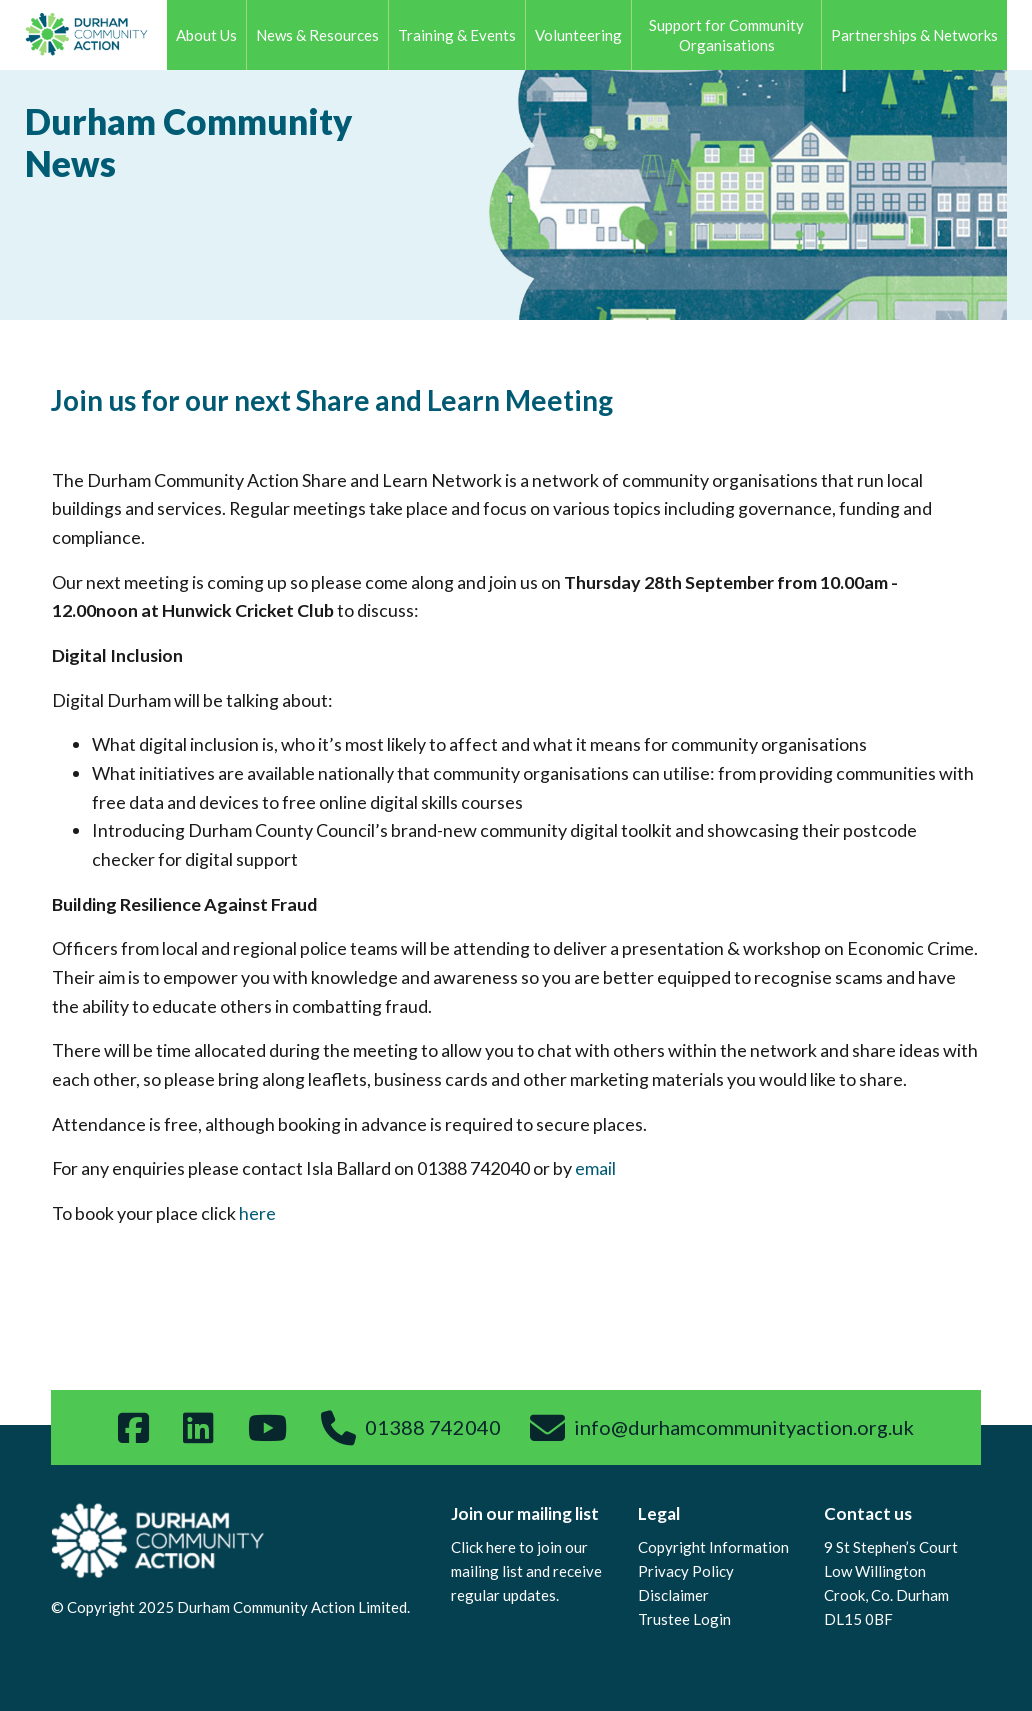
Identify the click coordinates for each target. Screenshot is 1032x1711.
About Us (206, 35)
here (257, 1213)
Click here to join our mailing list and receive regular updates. (526, 1571)
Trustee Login (684, 1619)
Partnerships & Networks (914, 35)
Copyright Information (713, 1547)
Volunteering (578, 35)
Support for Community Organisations (726, 35)
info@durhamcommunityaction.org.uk (744, 1427)
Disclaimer (673, 1595)
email (595, 1168)
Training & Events (457, 35)
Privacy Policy (686, 1571)
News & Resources (317, 35)
